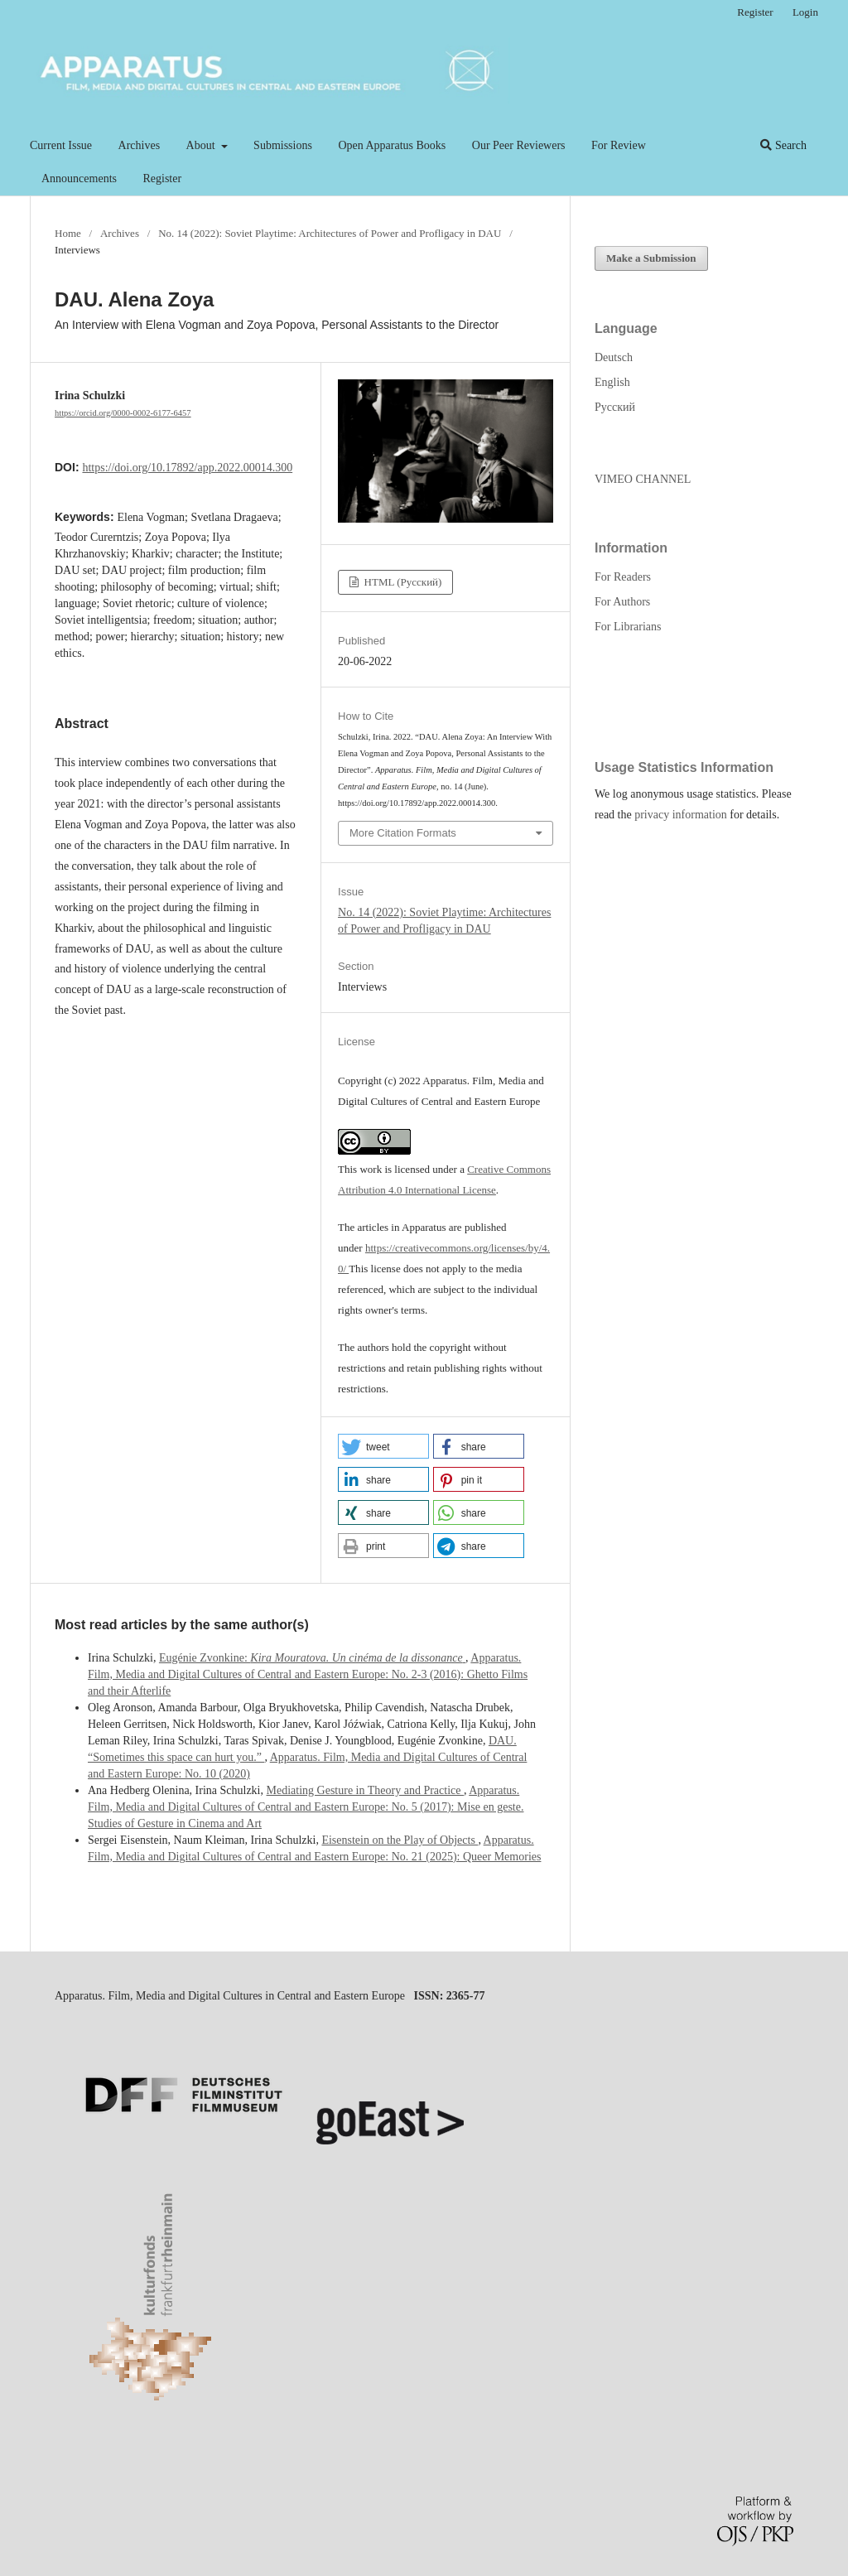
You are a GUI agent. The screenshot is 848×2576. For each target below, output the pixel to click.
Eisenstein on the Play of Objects (399, 1840)
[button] (383, 1446)
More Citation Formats (402, 833)
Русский (615, 407)
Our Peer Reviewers (519, 145)
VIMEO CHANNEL (643, 479)
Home (68, 233)
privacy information (680, 814)
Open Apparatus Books (392, 145)
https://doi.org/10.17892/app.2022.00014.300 (187, 467)
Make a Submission (651, 258)
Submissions (282, 145)
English (612, 382)
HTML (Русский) (401, 582)
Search (783, 145)
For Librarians (628, 626)
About (202, 145)
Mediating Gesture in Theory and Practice (365, 1790)
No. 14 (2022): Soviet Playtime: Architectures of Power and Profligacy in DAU (329, 233)
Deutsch (614, 357)
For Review (618, 145)
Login (805, 12)
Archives (139, 145)
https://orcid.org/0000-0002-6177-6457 (123, 412)
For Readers (623, 577)
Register (161, 178)
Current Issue (61, 145)
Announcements (79, 178)
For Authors (622, 602)
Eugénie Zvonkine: (312, 1658)
